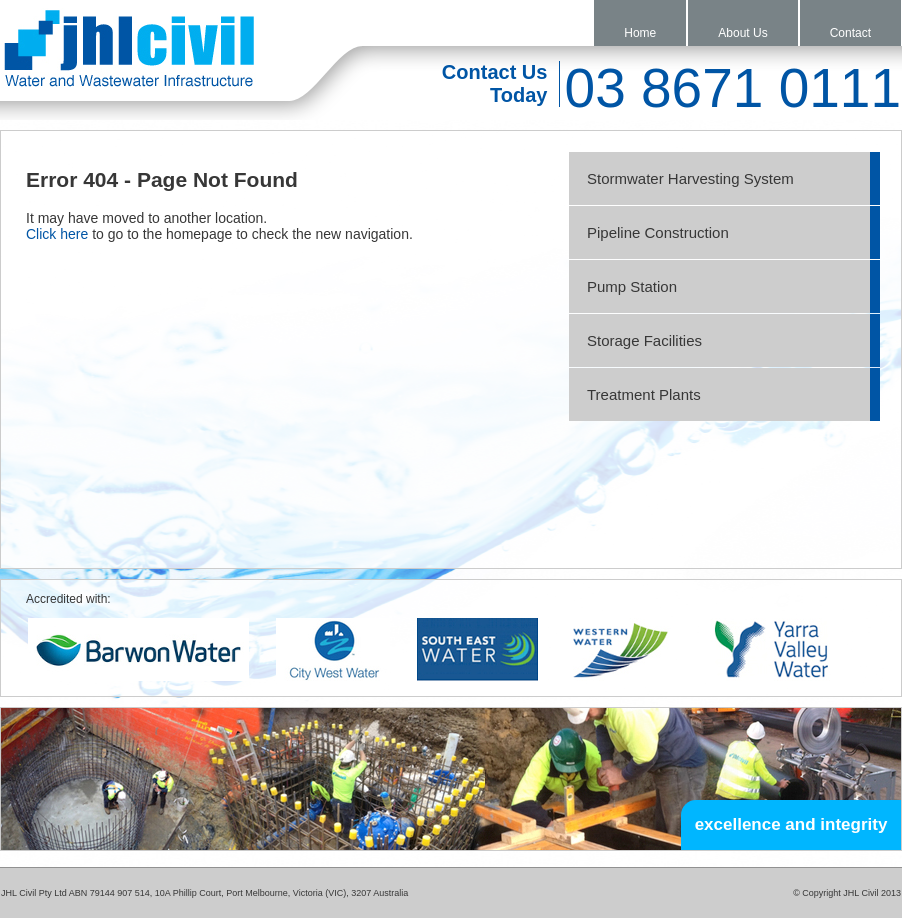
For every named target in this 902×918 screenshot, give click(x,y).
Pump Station (632, 286)
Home (640, 33)
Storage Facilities (644, 340)
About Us (742, 33)
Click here (57, 234)
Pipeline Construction (658, 232)
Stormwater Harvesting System (690, 178)
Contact (850, 33)
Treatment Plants (644, 394)
